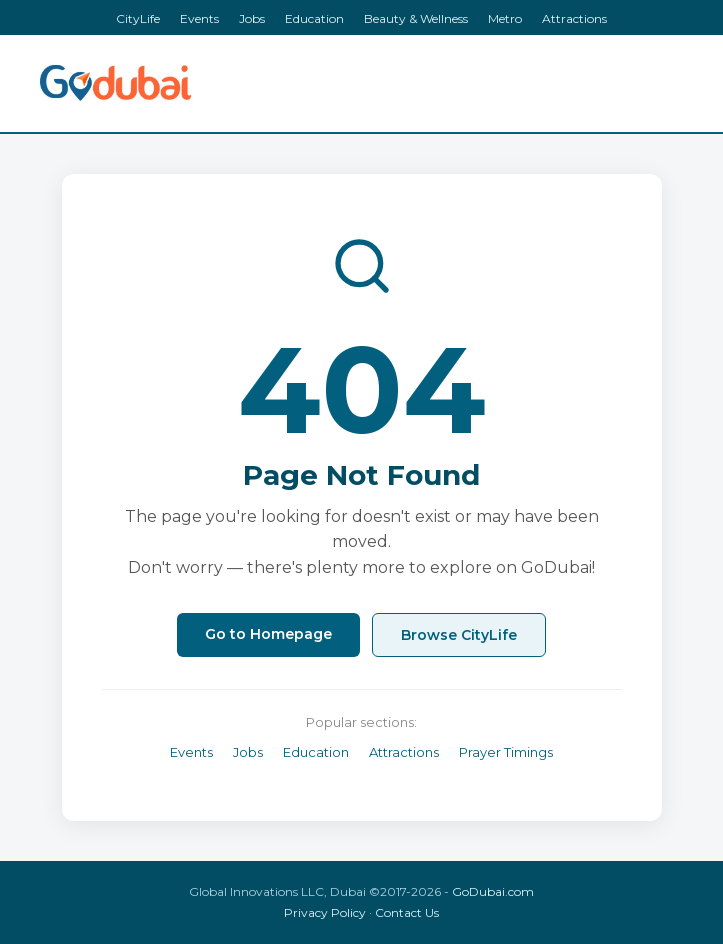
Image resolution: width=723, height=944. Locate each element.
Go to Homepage (268, 634)
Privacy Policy (325, 912)
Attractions (574, 18)
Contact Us (407, 912)
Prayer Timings (506, 752)
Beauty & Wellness (416, 18)
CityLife (138, 18)
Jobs (252, 18)
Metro (505, 18)
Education (314, 18)
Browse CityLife (459, 635)
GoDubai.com (493, 891)
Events (199, 18)
